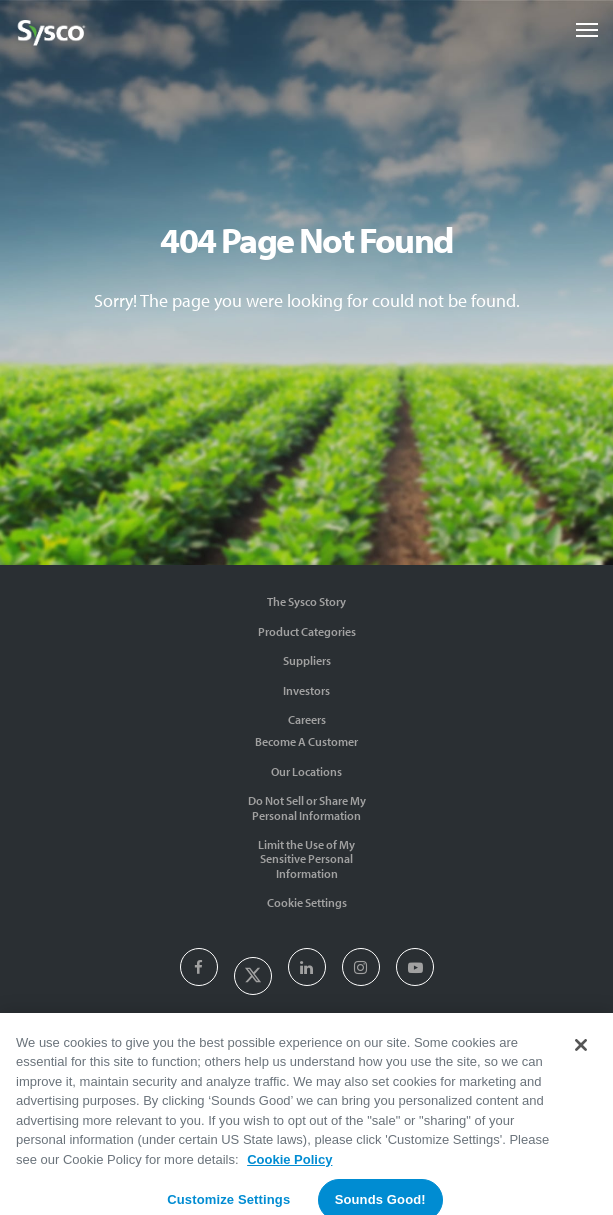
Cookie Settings (307, 902)
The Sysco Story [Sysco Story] (306, 601)
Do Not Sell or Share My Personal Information (307, 807)
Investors (306, 690)
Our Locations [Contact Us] (306, 771)
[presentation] (198, 968)
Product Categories (307, 631)
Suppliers (307, 660)
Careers (307, 719)
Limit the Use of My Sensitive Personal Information (306, 859)
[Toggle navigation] (587, 30)
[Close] (581, 1052)
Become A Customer (306, 741)
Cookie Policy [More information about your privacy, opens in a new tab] (289, 1166)
